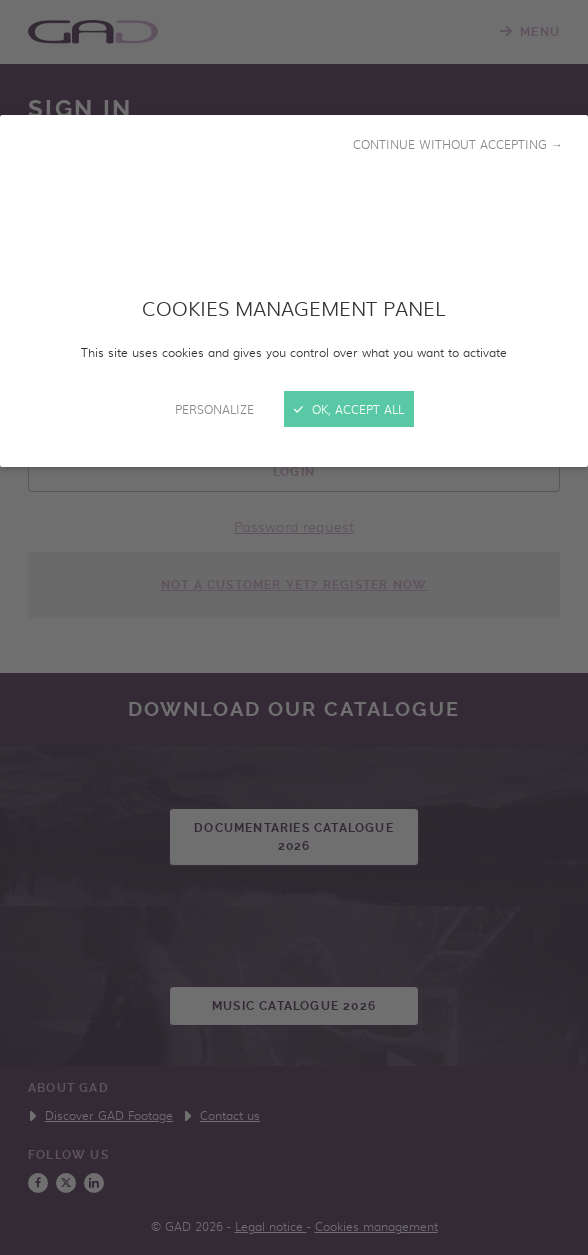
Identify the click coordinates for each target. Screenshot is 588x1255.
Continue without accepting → (458, 144)
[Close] (294, 627)
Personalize (214, 409)
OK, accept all (349, 409)
